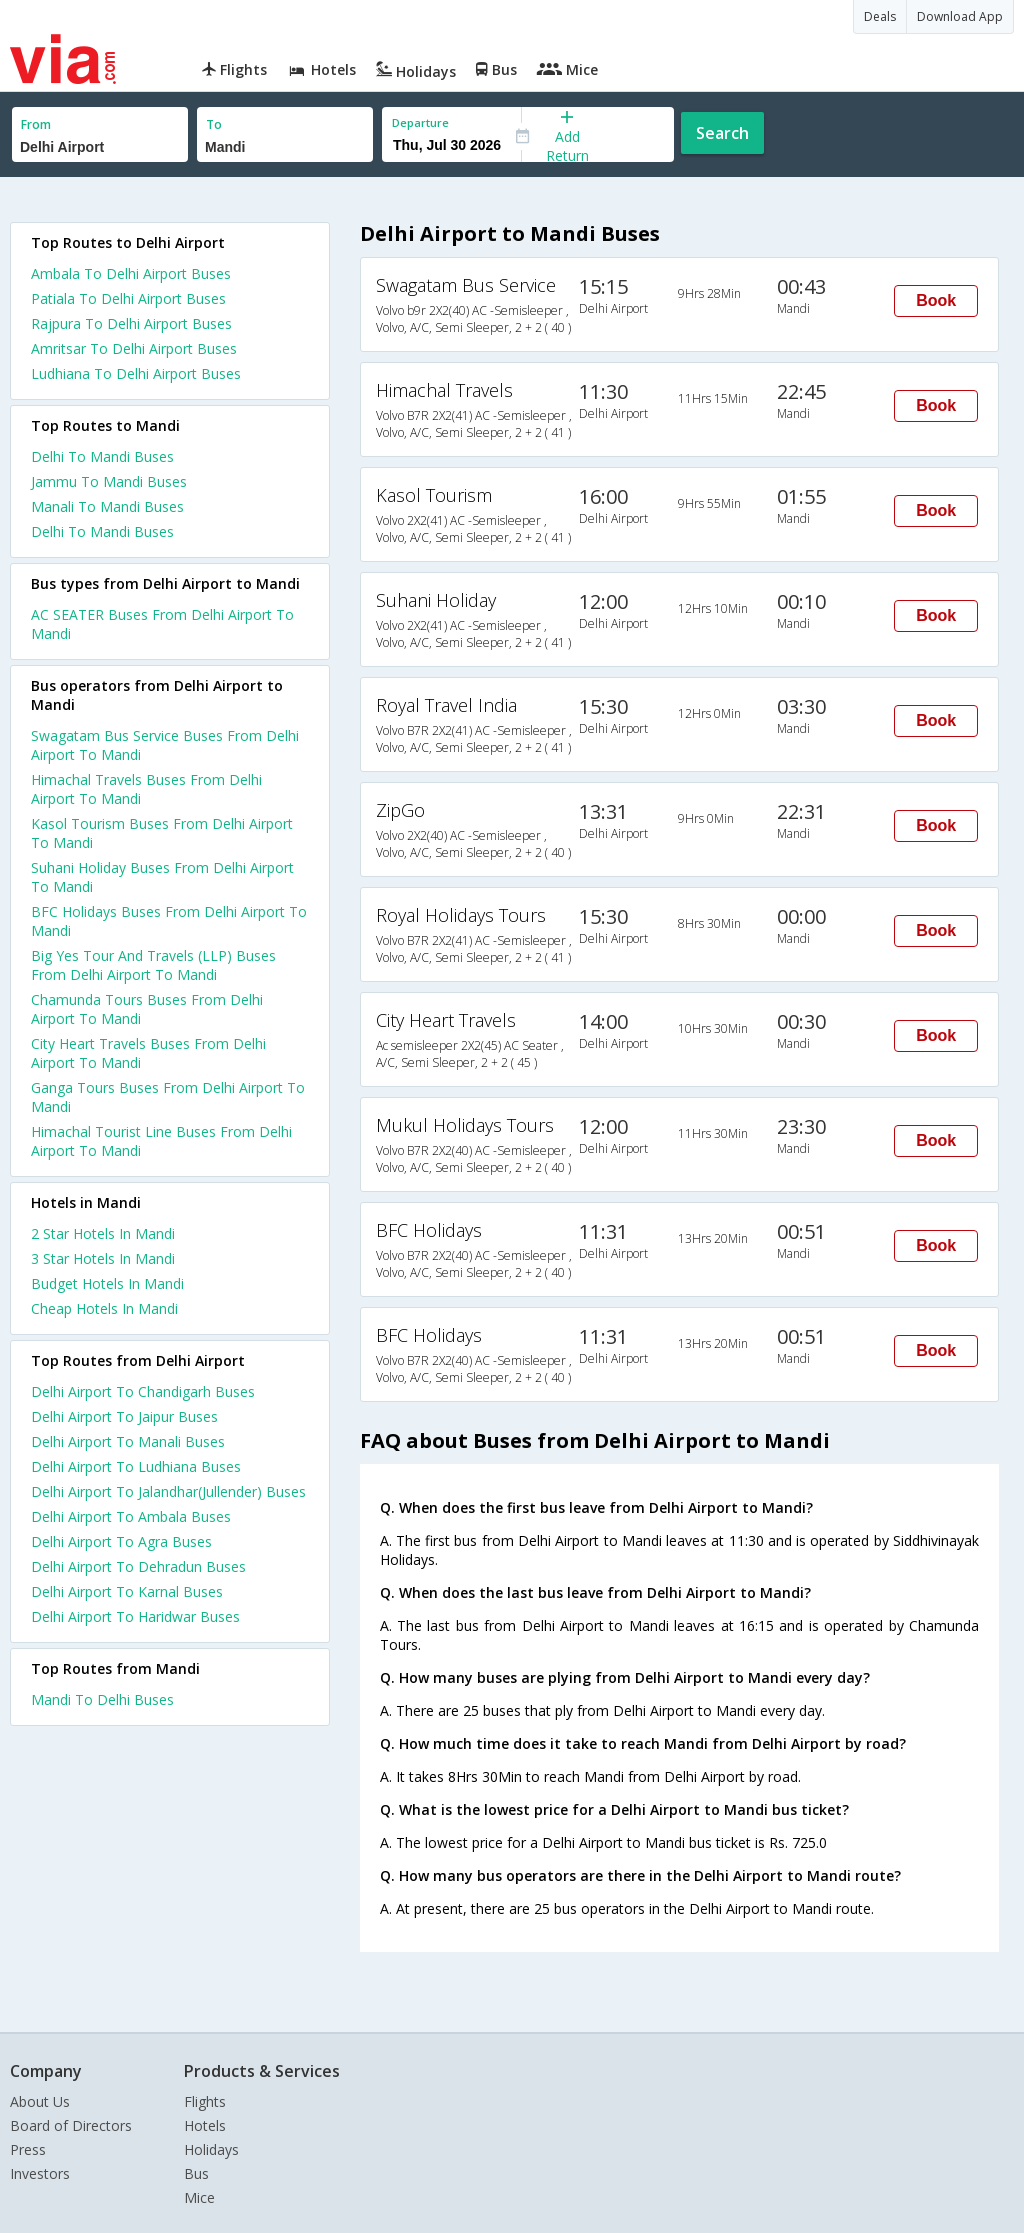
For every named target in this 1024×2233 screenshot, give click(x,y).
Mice (199, 2197)
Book (936, 300)
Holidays (211, 2149)
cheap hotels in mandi (104, 1308)
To (214, 124)
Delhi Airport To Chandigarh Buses (143, 1391)
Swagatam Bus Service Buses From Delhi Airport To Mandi (165, 745)
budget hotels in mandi (107, 1283)
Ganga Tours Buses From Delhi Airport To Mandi (168, 1097)
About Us (40, 2101)
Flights (205, 2101)
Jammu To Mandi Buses (109, 481)
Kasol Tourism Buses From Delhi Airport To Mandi (162, 833)
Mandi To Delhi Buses (102, 1699)
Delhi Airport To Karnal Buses (127, 1591)
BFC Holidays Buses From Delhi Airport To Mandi (169, 921)
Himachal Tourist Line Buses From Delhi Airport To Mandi (161, 1141)
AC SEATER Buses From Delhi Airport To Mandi (162, 624)
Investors (40, 2173)
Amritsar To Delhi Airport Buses (134, 348)
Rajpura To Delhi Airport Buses (131, 323)
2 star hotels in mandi (103, 1233)
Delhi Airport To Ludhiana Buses (136, 1466)
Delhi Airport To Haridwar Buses (135, 1616)
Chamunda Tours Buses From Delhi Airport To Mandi (147, 1009)
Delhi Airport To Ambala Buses (131, 1516)
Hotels (205, 2125)
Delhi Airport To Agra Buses (121, 1541)
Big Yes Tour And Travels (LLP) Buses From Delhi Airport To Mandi (153, 965)
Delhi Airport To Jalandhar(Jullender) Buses (168, 1491)
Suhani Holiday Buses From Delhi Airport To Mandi (162, 877)
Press (28, 2149)
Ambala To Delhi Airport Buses (131, 273)
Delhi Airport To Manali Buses (128, 1441)
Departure (420, 122)
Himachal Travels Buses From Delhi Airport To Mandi (146, 789)
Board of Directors (71, 2125)
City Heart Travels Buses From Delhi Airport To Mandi (148, 1053)
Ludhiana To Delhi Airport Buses (136, 373)
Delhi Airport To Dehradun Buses (138, 1566)
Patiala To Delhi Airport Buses (128, 298)
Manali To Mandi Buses (107, 506)
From (36, 124)
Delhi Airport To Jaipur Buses (124, 1416)
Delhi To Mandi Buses (102, 456)
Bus (196, 2173)
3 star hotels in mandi (103, 1258)
